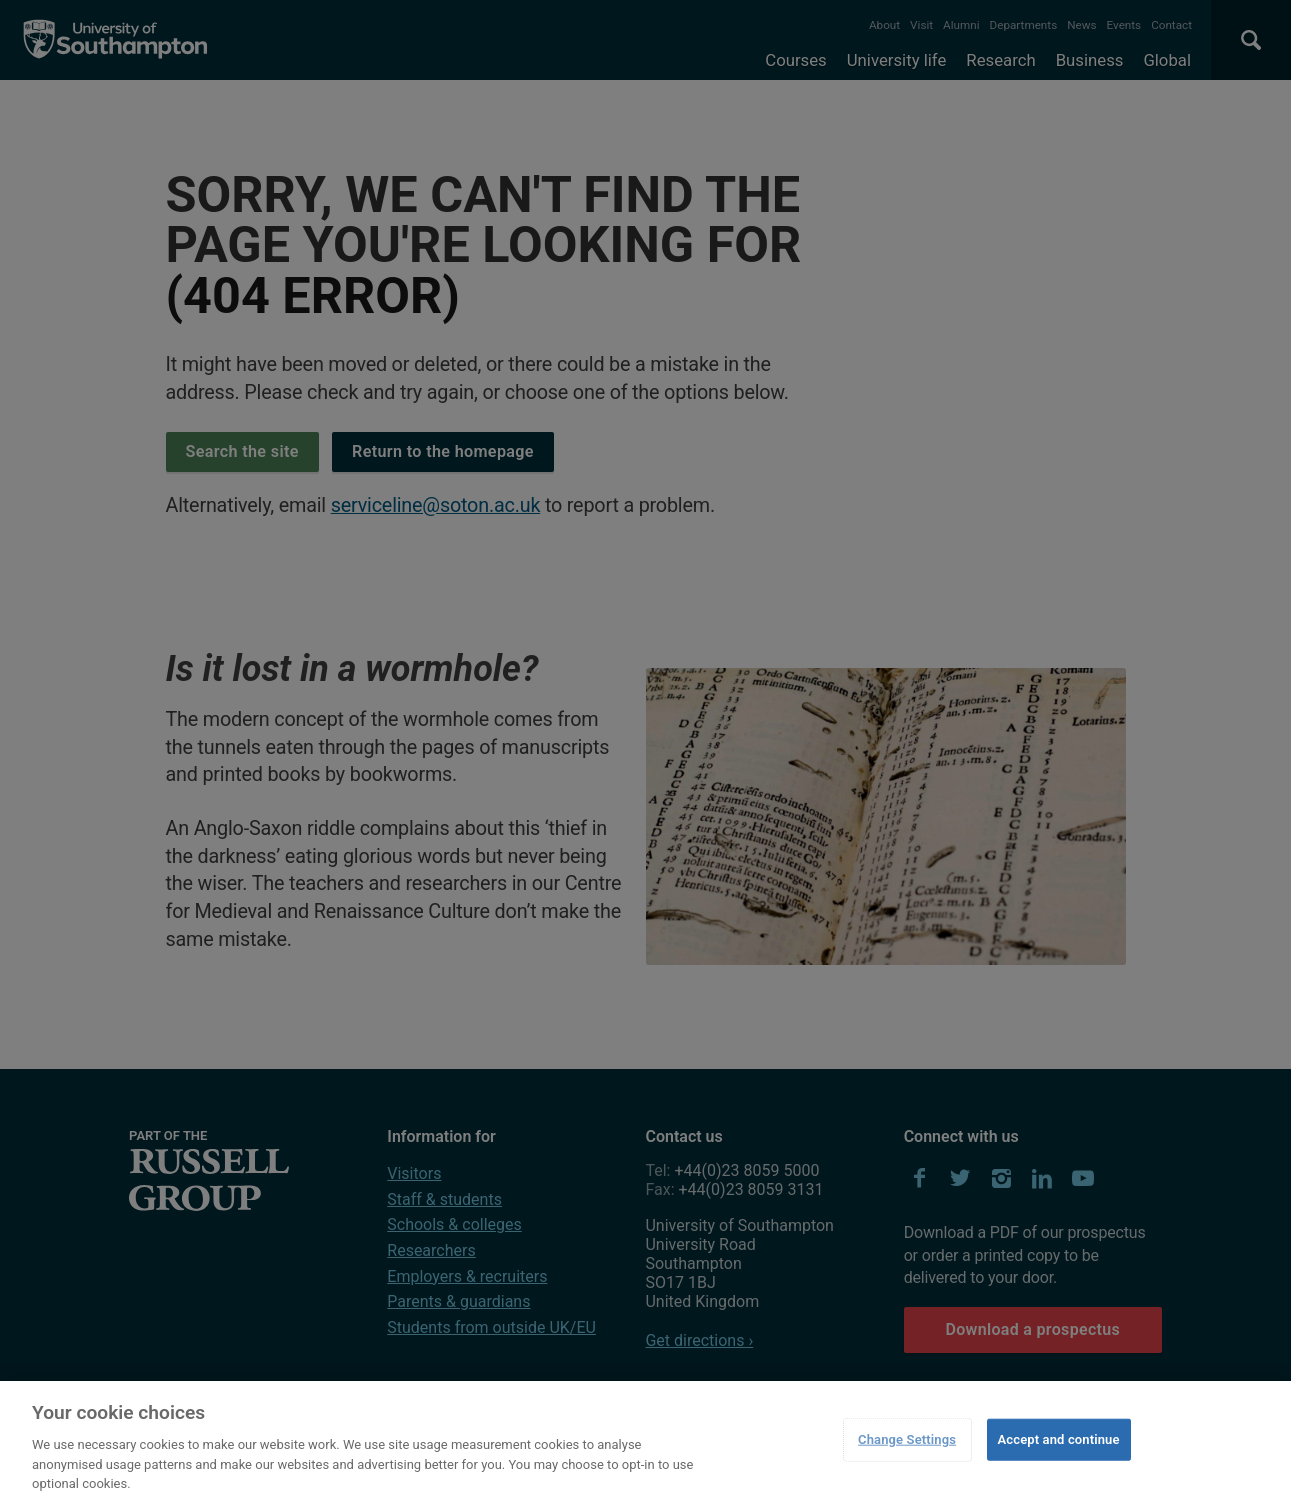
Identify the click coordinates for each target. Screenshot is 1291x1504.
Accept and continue (1059, 1439)
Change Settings (907, 1439)
